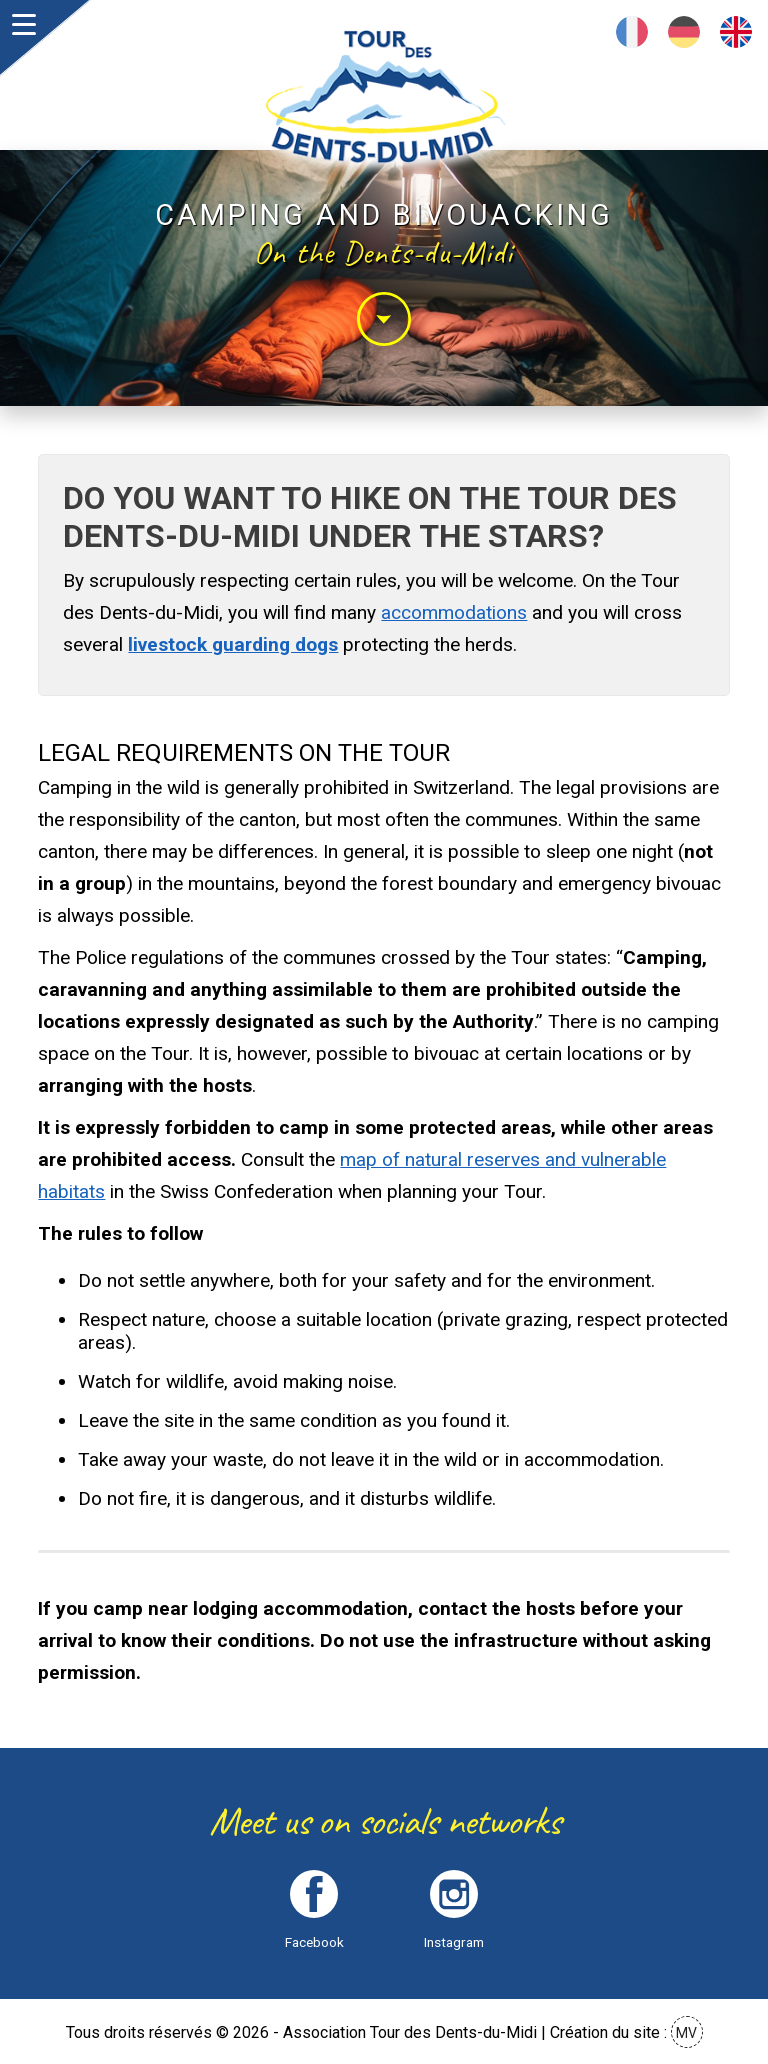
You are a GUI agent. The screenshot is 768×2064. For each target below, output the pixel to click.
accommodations (454, 612)
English (736, 32)
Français (632, 32)
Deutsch (684, 32)
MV (686, 2033)
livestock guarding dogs (233, 644)
